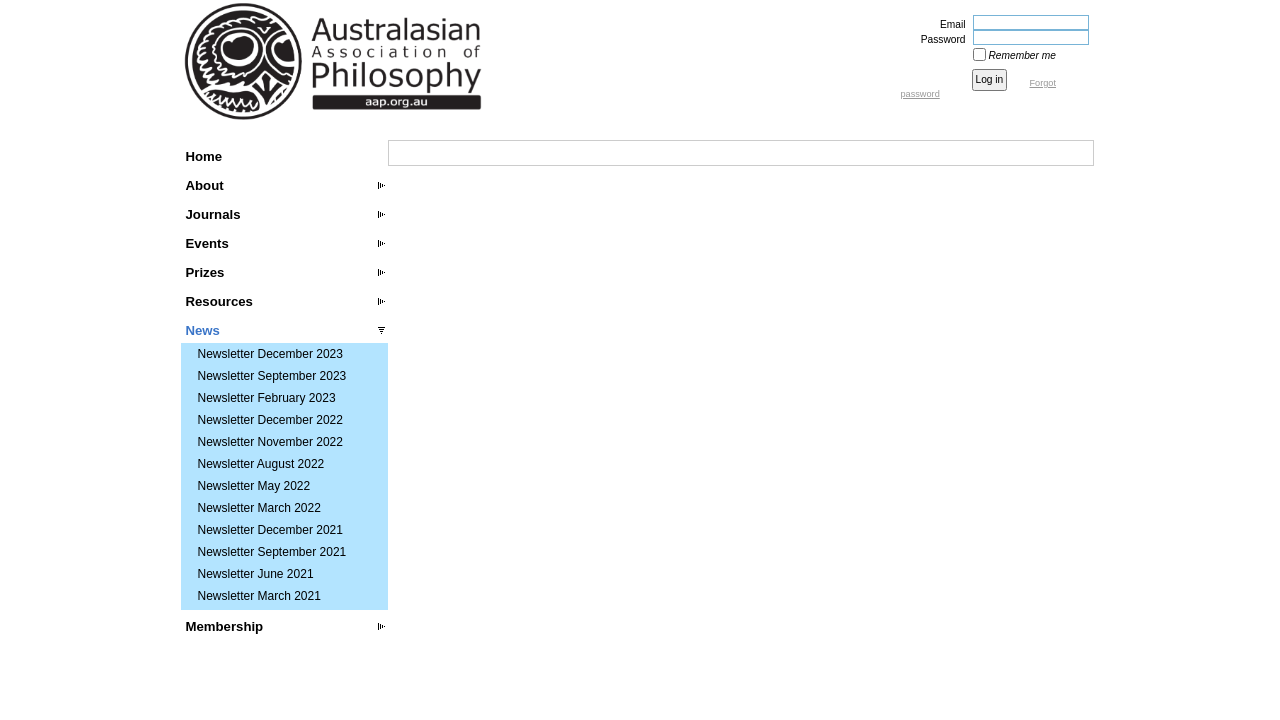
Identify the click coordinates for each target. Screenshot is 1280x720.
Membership (225, 626)
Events (207, 243)
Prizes (205, 272)
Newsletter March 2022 (259, 508)
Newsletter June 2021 (256, 574)
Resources (219, 301)
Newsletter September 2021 (272, 552)
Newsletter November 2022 (270, 442)
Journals (213, 214)
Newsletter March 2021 (259, 596)
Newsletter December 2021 (270, 530)
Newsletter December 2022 (270, 420)
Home (204, 156)
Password (940, 39)
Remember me (1022, 55)
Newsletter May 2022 (254, 486)
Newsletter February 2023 (267, 398)
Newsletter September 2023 (272, 376)
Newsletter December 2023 (270, 354)
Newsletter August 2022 (261, 464)
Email (949, 24)
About (205, 185)
